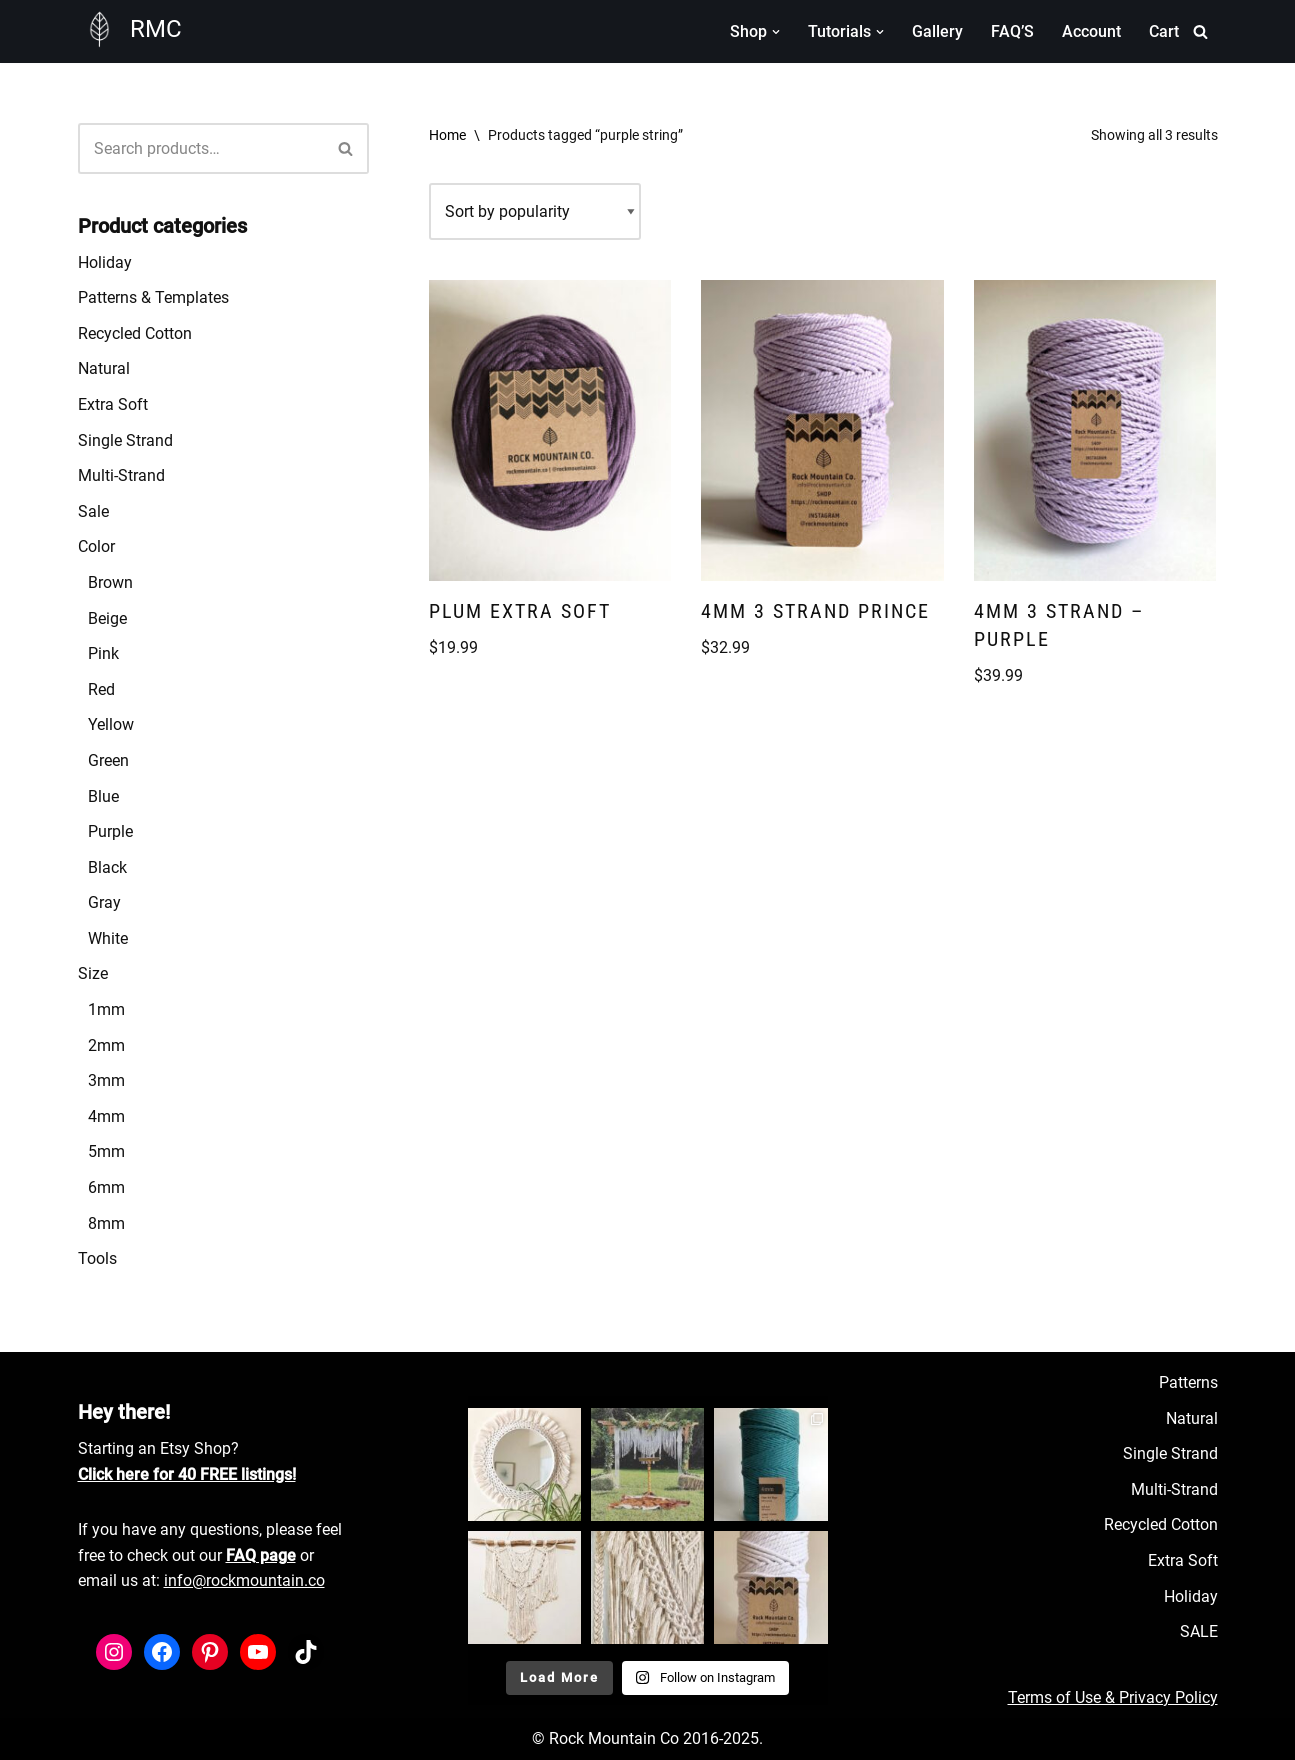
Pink (103, 653)
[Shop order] (535, 212)
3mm (106, 1080)
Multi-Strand (121, 475)
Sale (93, 511)
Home (447, 135)
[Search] (1200, 31)
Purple (110, 831)
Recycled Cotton (135, 333)
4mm (106, 1116)
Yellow (111, 724)
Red (101, 689)
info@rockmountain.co (244, 1580)
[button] (776, 32)
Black (107, 867)
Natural (104, 368)
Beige (107, 618)
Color (96, 546)
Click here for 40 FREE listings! (187, 1474)
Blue (103, 796)
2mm (106, 1045)
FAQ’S (1012, 31)
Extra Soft (113, 404)
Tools (97, 1258)
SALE (1199, 1631)
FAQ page (261, 1555)
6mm (106, 1187)
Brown (110, 582)
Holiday (105, 262)
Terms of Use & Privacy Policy (1113, 1697)
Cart (1164, 31)
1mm (106, 1009)
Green (108, 760)
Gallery (937, 31)
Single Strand (125, 440)
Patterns (1188, 1382)
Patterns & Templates (153, 297)
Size (93, 973)
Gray (104, 902)
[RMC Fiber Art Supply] (130, 29)
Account (1091, 31)
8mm (106, 1223)
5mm (106, 1151)
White (108, 938)
